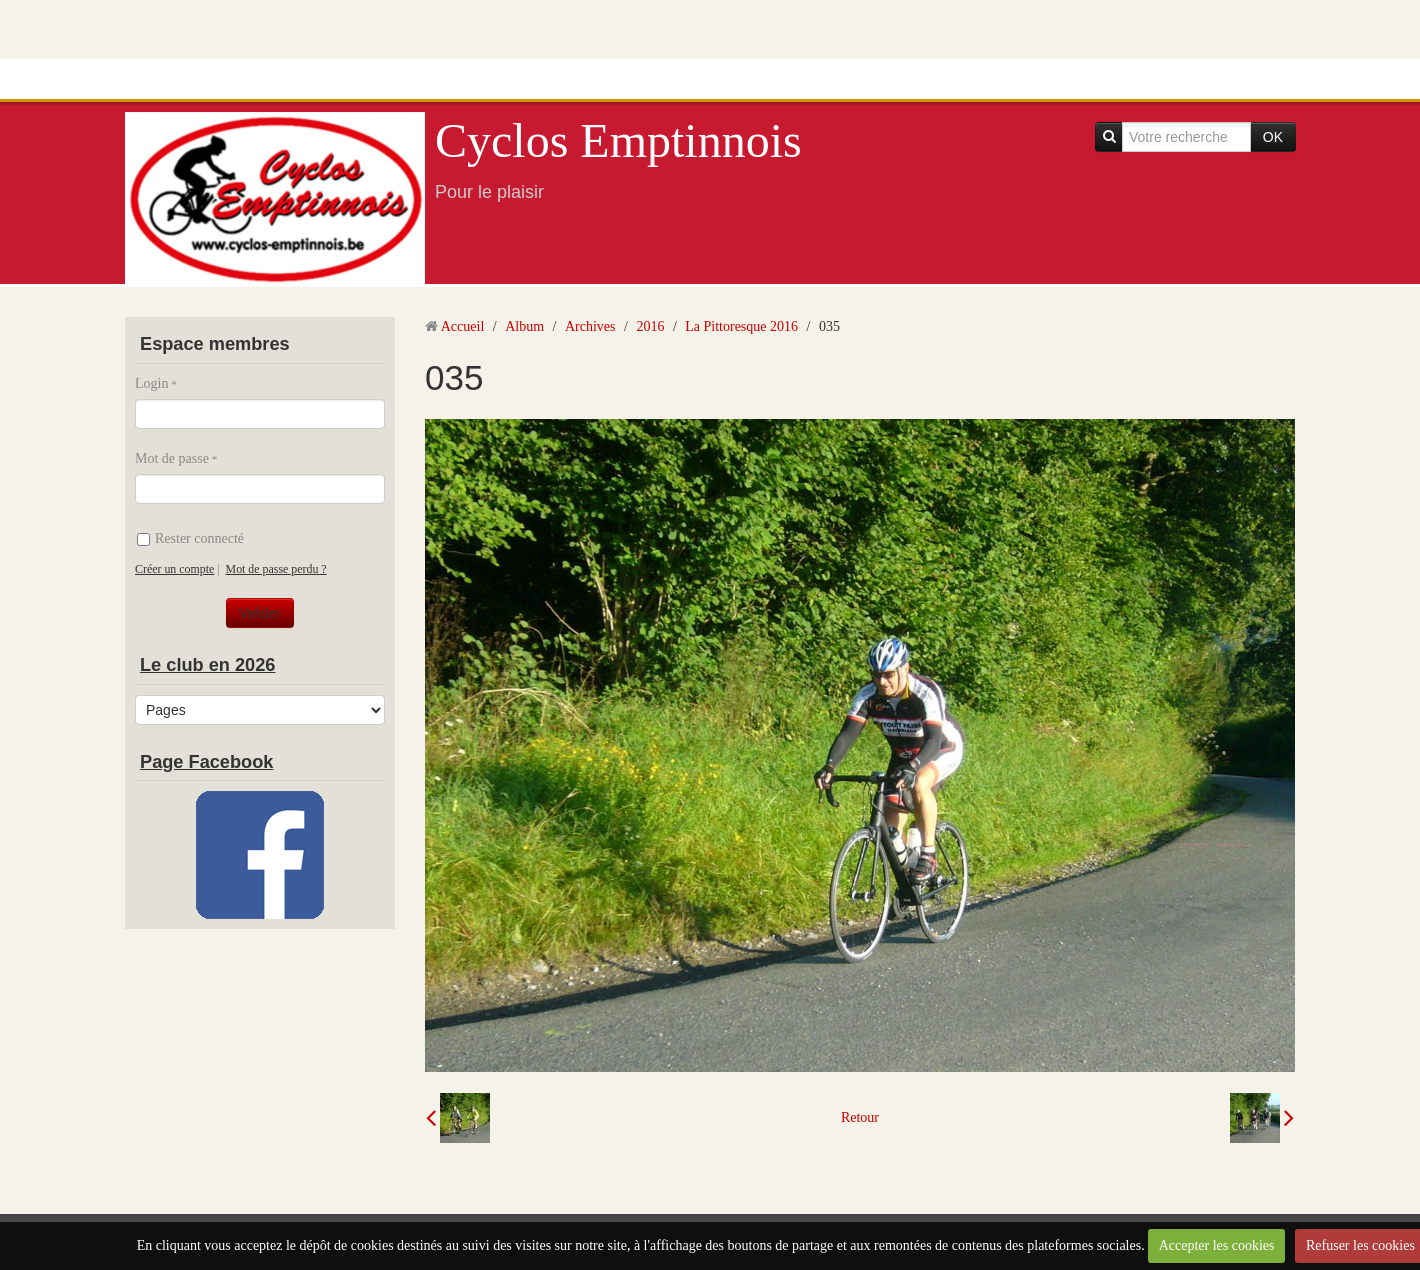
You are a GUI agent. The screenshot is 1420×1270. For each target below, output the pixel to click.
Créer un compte (174, 569)
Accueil (463, 326)
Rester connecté (190, 538)
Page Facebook (206, 762)
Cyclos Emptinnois (618, 140)
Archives (590, 326)
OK (1273, 137)
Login (151, 383)
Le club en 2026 (207, 665)
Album (524, 326)
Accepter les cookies (1217, 1245)
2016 (650, 326)
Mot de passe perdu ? (276, 569)
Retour (860, 1117)
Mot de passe (172, 458)
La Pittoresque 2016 (741, 326)
